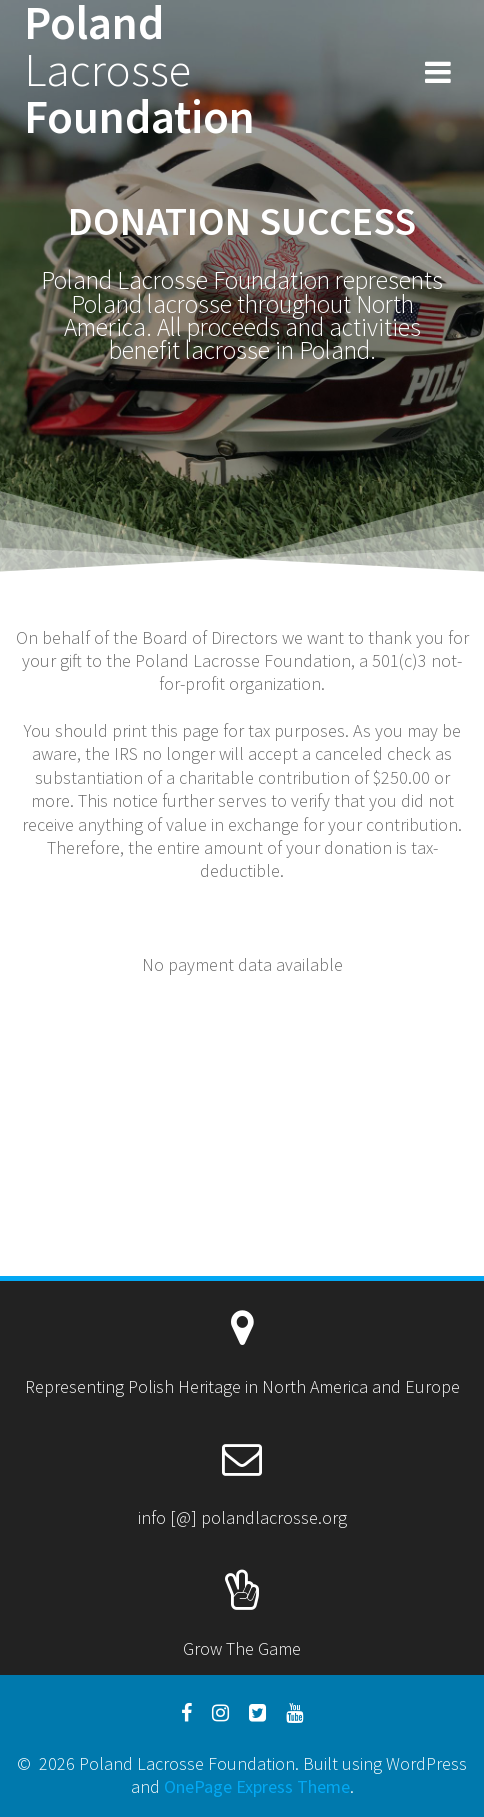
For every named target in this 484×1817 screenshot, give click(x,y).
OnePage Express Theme (257, 1786)
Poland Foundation (139, 70)
